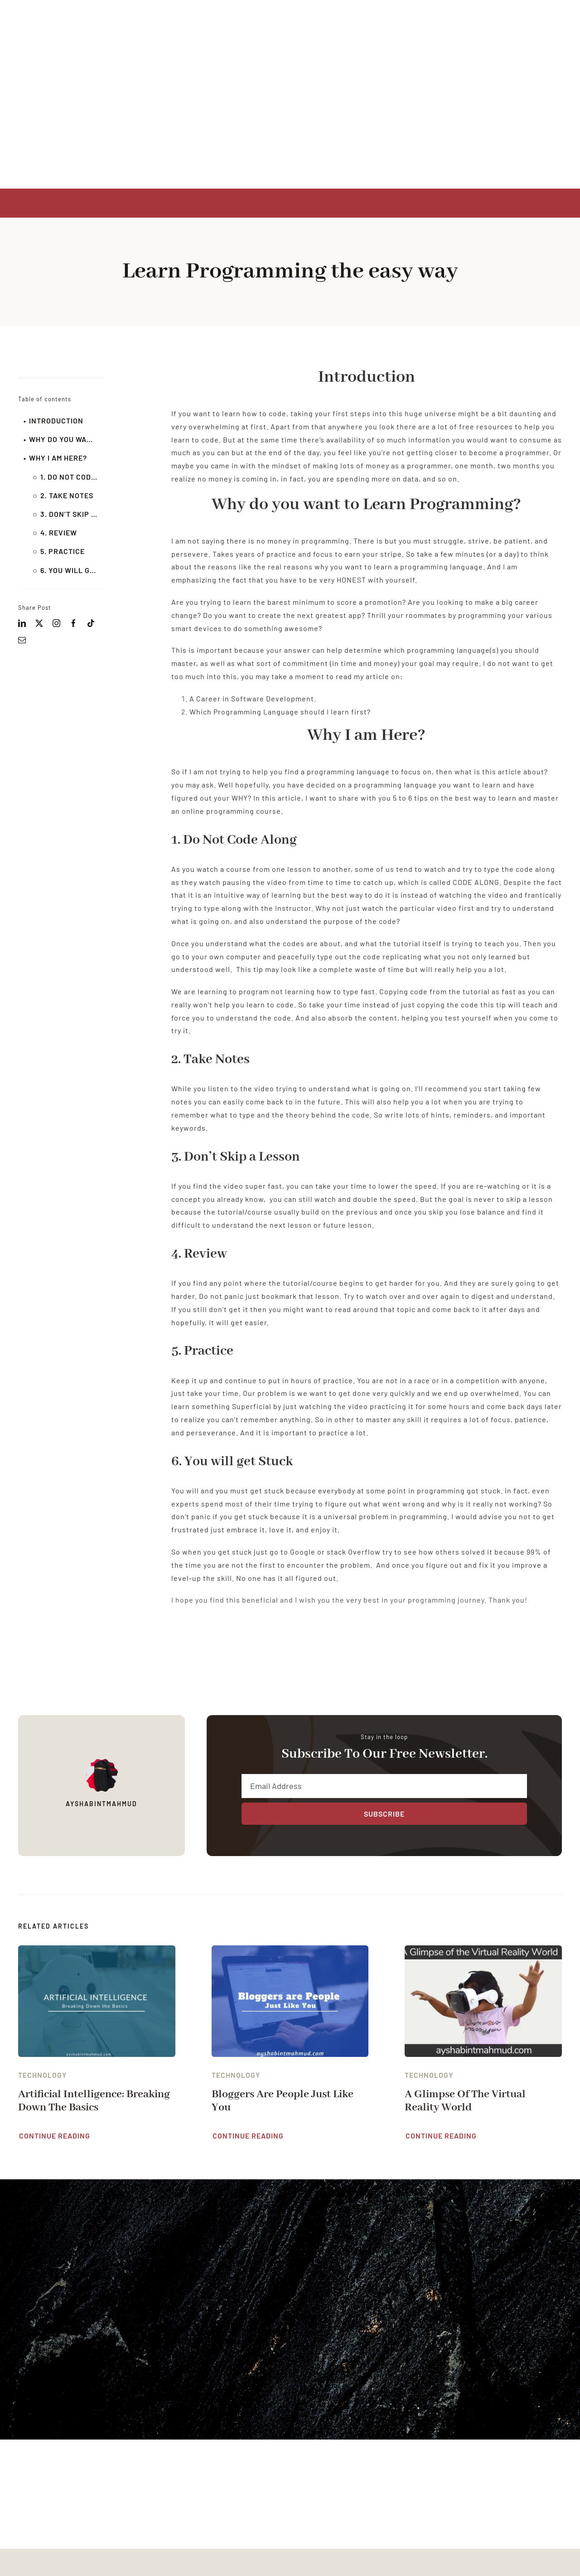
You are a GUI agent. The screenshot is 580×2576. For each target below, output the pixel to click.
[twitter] (39, 623)
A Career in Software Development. (252, 698)
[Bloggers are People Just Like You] (290, 1951)
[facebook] (74, 623)
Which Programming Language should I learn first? (280, 711)
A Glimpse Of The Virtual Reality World (465, 2100)
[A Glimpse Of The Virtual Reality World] (483, 1951)
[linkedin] (22, 623)
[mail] (22, 640)
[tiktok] (91, 623)
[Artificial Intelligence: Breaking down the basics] (96, 1951)
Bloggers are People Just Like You (282, 2100)
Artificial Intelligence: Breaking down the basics (94, 2100)
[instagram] (57, 623)
